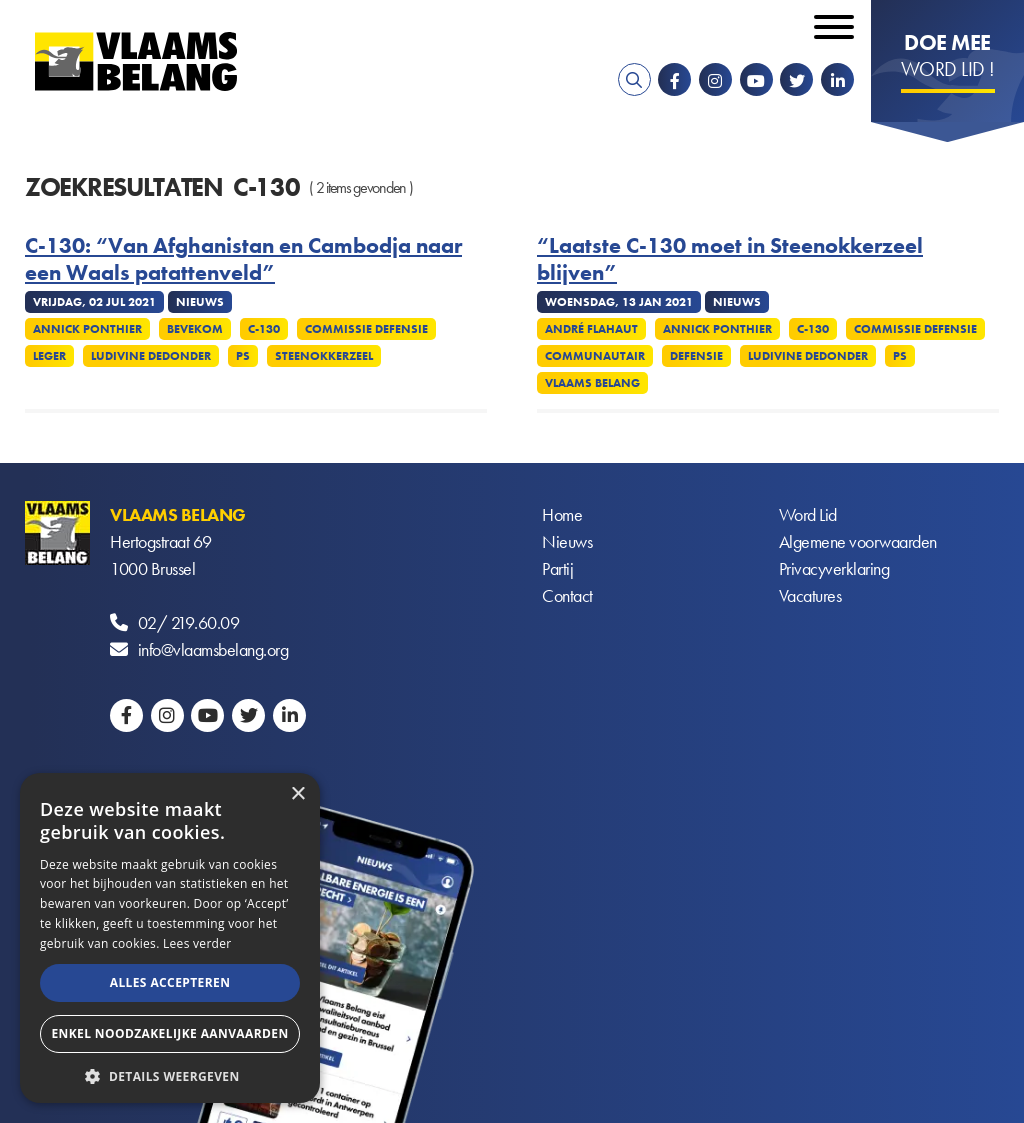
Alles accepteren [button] (170, 982)
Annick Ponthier (87, 329)
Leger (49, 356)
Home (562, 514)
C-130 (264, 329)
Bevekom (195, 329)
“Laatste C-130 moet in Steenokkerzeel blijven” (730, 259)
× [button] (297, 794)
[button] (170, 1074)
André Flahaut (591, 329)
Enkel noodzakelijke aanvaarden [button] (169, 1033)
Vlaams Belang (592, 383)
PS (243, 356)
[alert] (170, 938)
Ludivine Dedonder (151, 356)
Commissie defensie (366, 329)
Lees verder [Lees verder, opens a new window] (197, 943)
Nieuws (567, 541)
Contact (567, 595)
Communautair (595, 356)
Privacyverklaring (834, 568)
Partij (557, 568)
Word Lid (808, 514)
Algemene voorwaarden (858, 541)
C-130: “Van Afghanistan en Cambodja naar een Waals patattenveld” (243, 259)
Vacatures (810, 595)
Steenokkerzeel (324, 356)
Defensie (696, 356)
